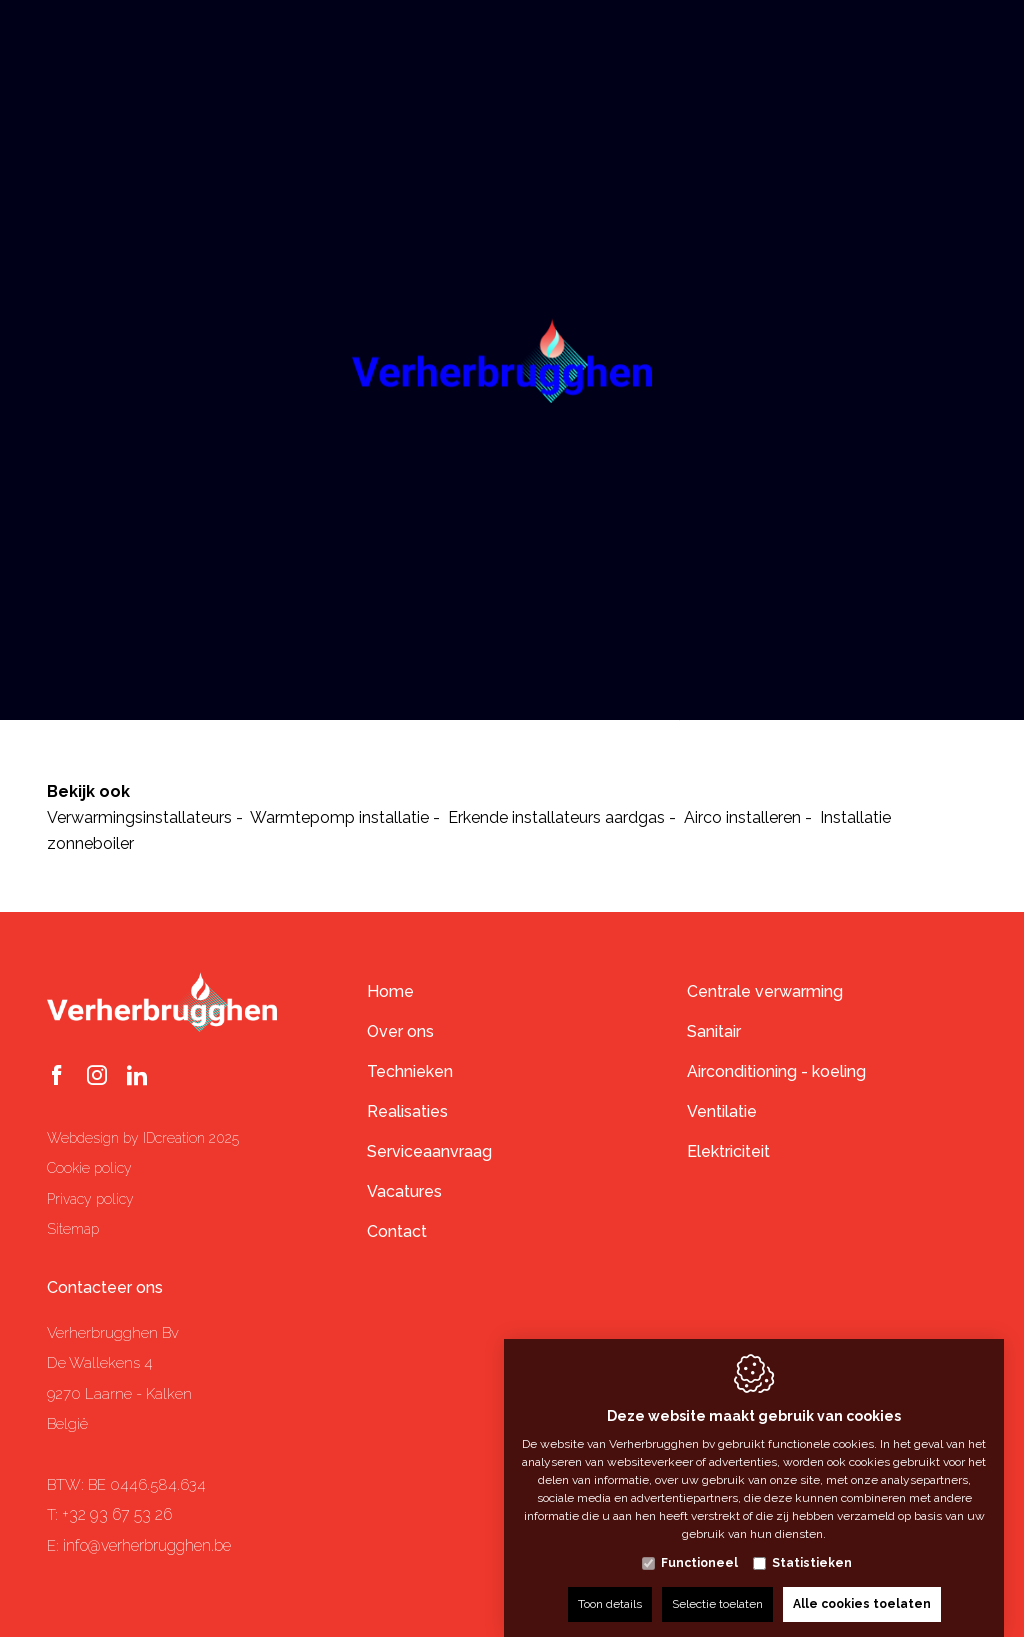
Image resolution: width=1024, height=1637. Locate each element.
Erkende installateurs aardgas (556, 817)
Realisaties (407, 1111)
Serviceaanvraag (429, 1151)
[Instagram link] (97, 1077)
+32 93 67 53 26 (117, 1514)
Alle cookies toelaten (862, 1584)
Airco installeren (742, 817)
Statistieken (812, 1543)
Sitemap (73, 1229)
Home (390, 991)
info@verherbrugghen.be (147, 1545)
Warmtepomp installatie (339, 817)
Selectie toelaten (717, 1584)
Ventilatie (722, 1111)
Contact (397, 1231)
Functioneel (699, 1543)
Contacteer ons (105, 1287)
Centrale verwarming (765, 991)
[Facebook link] (57, 1077)
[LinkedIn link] (137, 1077)
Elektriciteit (728, 1151)
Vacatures (404, 1191)
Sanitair (714, 1031)
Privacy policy (90, 1199)
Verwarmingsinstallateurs (139, 817)
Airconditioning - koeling (776, 1071)
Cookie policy (89, 1168)
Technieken (410, 1071)
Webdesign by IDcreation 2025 (143, 1138)
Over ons (400, 1031)
